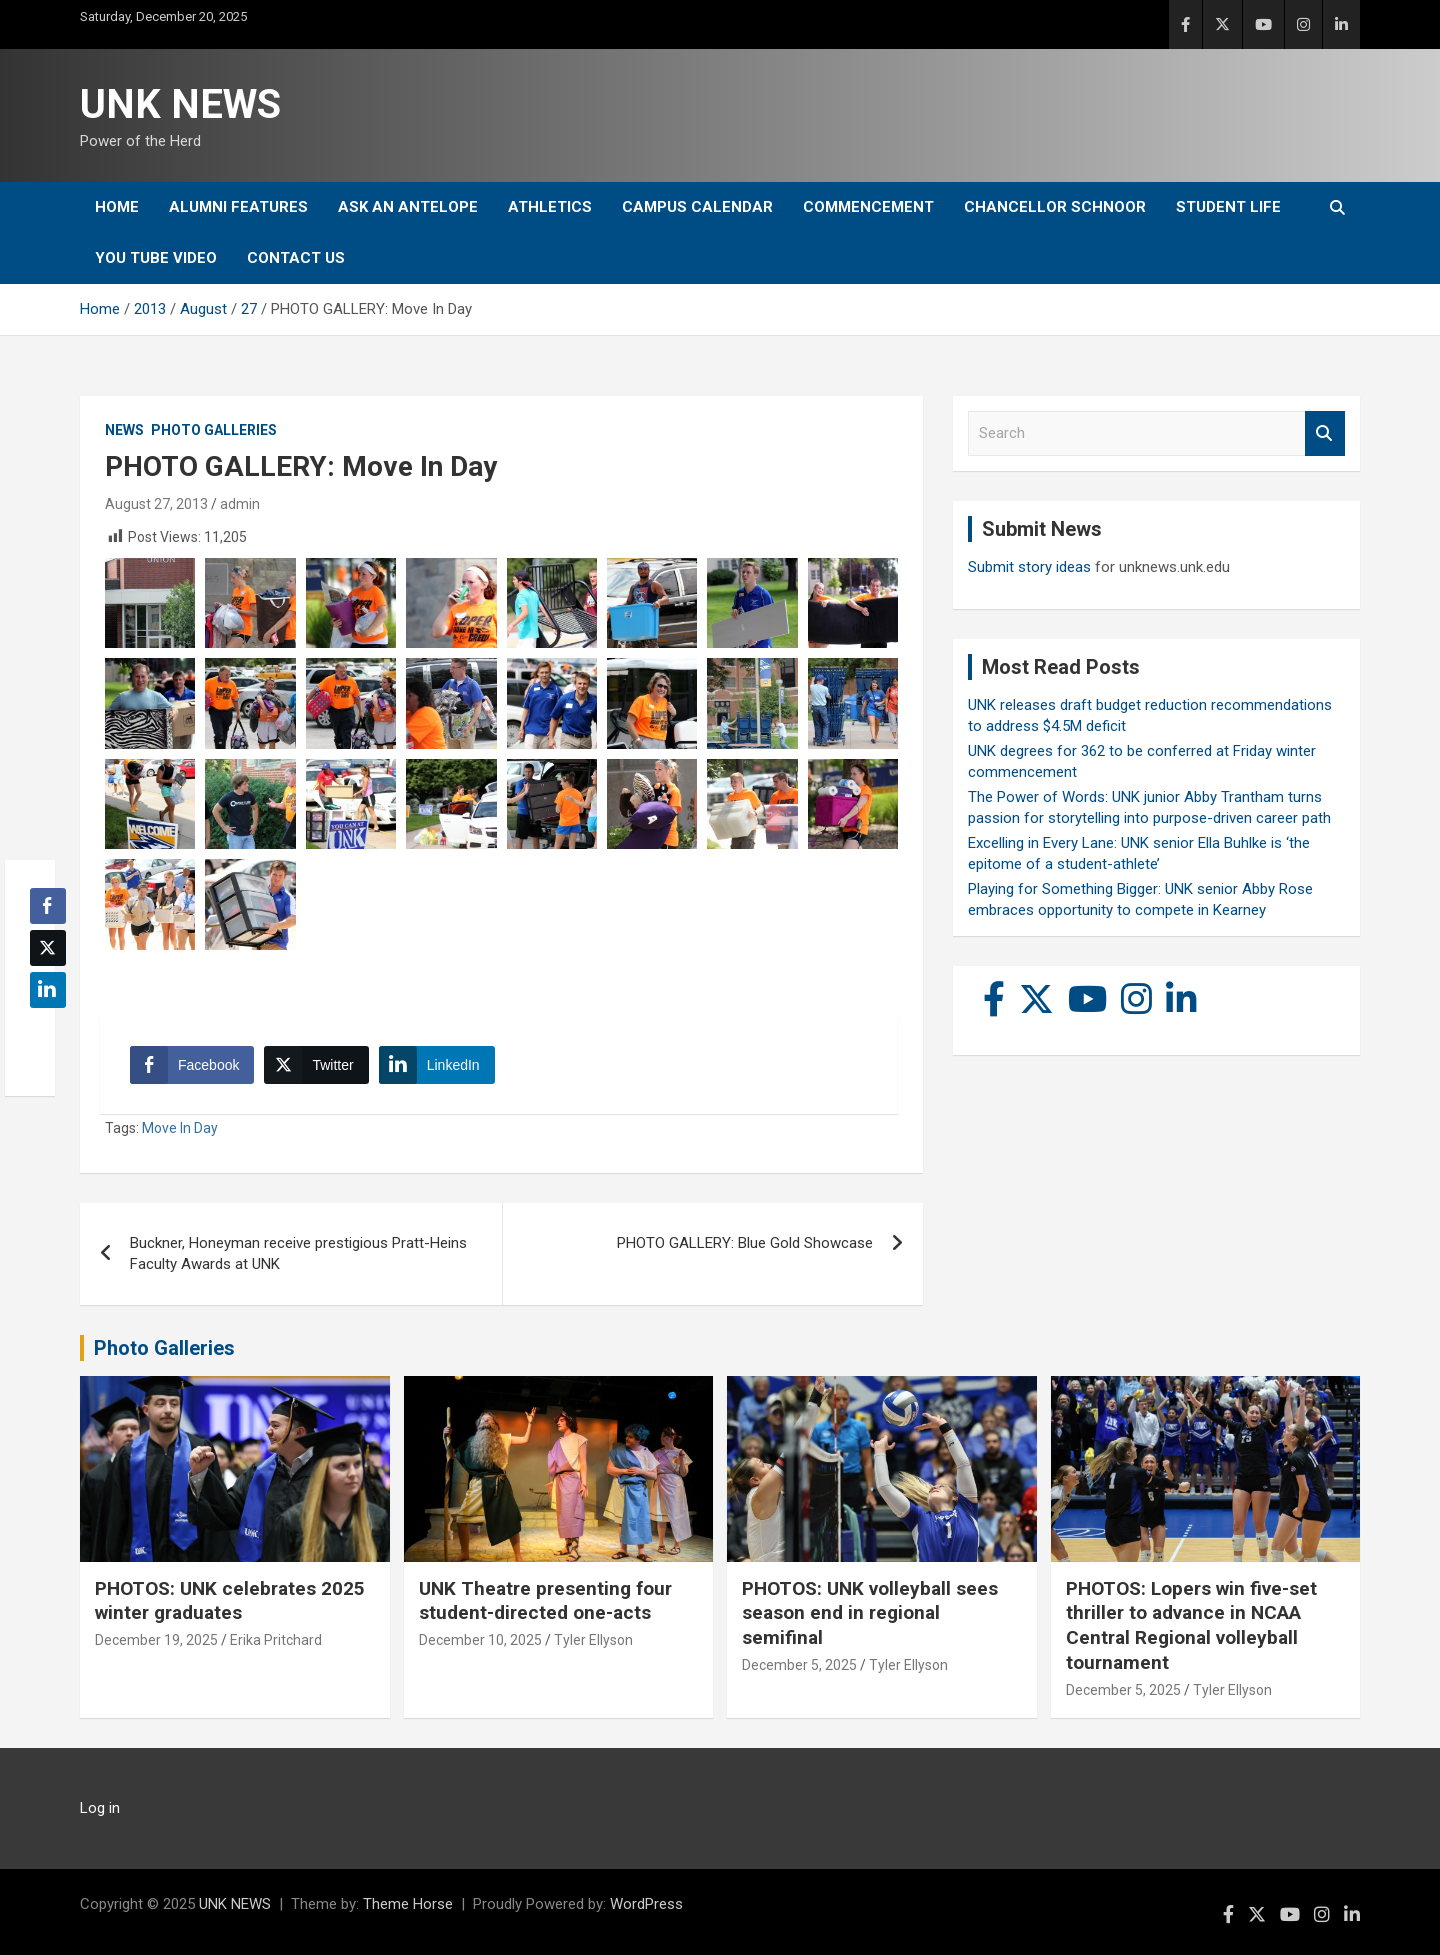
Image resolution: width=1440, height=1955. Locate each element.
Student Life (1228, 207)
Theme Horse (408, 1904)
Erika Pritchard (276, 1640)
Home (117, 207)
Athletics (550, 207)
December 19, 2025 (156, 1640)
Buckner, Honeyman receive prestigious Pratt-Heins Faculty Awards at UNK (298, 1253)
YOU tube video (156, 258)
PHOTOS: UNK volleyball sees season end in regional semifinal (870, 1613)
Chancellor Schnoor (1055, 207)
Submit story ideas (1029, 567)
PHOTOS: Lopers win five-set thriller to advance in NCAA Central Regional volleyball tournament (1191, 1625)
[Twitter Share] (316, 1065)
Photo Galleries (214, 430)
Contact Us (296, 258)
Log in (100, 1808)
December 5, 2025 (799, 1665)
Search (1325, 433)
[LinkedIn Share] (437, 1065)
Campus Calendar (697, 207)
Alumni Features (238, 207)
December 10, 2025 (480, 1640)
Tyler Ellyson (593, 1640)
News (124, 430)
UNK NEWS (180, 104)
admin (240, 504)
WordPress (646, 1904)
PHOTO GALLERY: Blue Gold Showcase (745, 1243)
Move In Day (180, 1128)
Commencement (868, 207)
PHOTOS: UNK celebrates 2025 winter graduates (230, 1601)
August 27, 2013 (156, 504)
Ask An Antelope (408, 207)
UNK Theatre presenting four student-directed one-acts (545, 1601)
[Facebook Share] (192, 1065)
